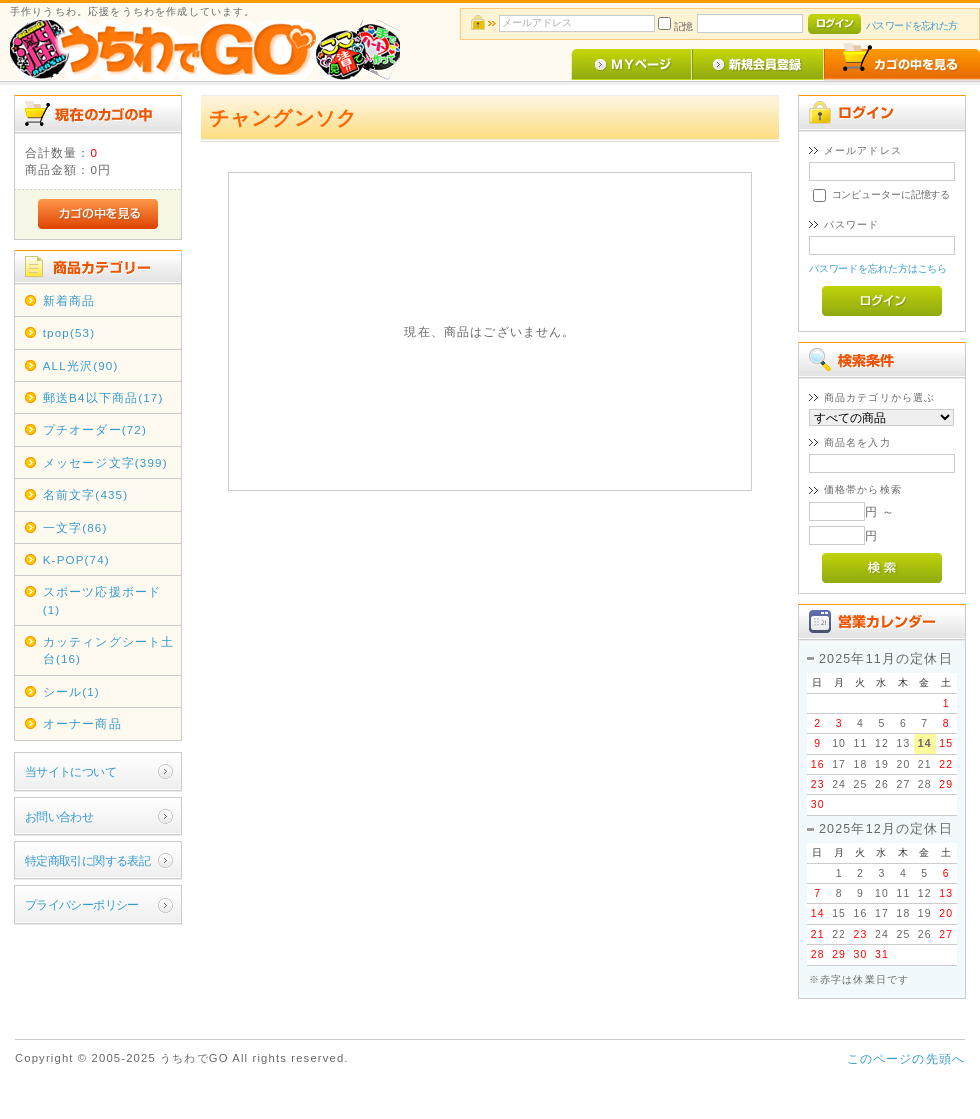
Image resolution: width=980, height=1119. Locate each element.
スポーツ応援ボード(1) (102, 600)
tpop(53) (69, 332)
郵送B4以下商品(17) (103, 397)
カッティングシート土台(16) (109, 650)
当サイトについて (70, 771)
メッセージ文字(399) (105, 462)
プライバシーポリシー (82, 904)
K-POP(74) (76, 559)
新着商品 (69, 300)
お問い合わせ (59, 816)
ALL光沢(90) (81, 365)
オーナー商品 (82, 723)
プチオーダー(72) (95, 429)
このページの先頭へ (906, 1058)
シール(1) (71, 691)
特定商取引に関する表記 (88, 860)
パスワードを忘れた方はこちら (878, 268)
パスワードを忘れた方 (911, 25)
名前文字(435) (86, 494)
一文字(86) (75, 527)
